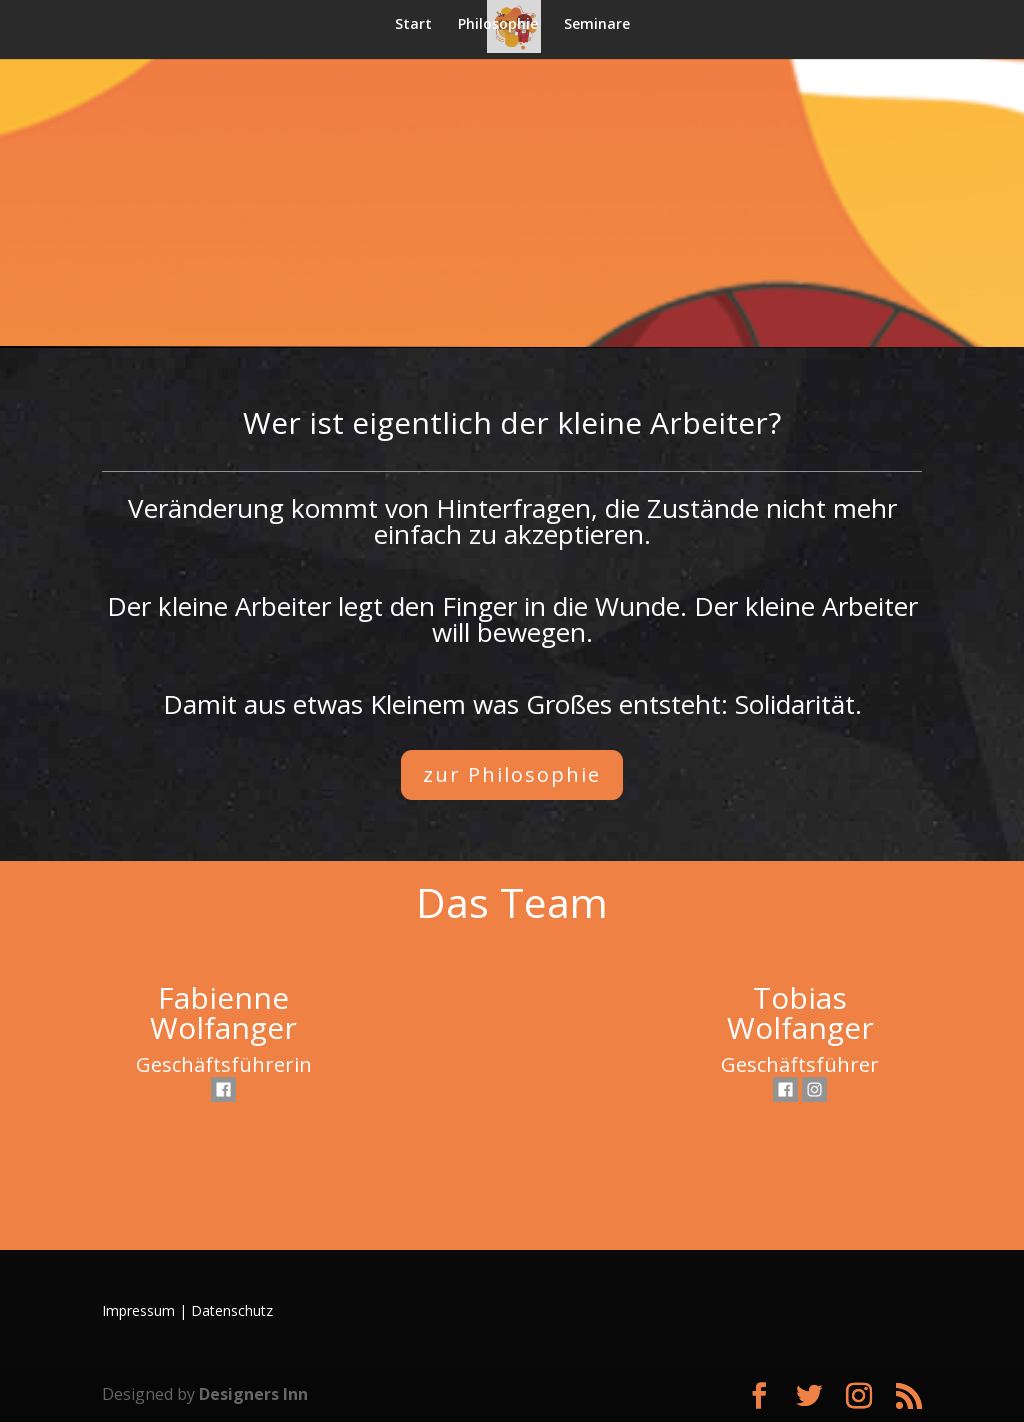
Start (413, 25)
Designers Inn (253, 1394)
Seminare (597, 25)
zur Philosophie (512, 774)
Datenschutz (232, 1310)
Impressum (138, 1310)
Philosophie (498, 25)
